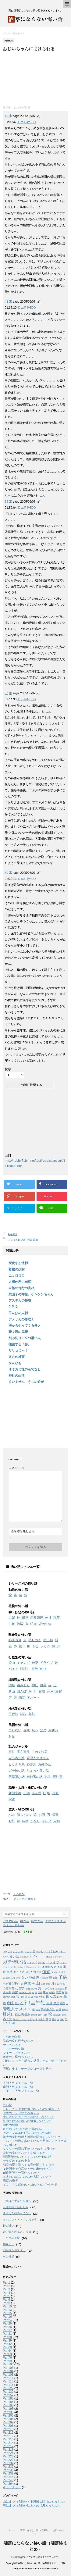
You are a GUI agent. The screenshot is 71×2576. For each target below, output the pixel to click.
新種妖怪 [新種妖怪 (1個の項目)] (59, 1989)
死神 (48, 1617)
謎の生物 (45, 1624)
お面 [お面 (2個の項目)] (32, 1951)
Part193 (8, 2405)
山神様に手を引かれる (17, 2201)
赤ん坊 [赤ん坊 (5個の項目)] (7, 2019)
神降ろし (8, 2244)
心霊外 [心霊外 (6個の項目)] (20, 1988)
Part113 (8, 2381)
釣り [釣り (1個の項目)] (25, 2019)
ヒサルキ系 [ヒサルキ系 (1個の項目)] (29, 1967)
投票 (8, 1069)
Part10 (7, 2306)
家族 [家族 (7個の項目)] (27, 1983)
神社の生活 (17, 1375)
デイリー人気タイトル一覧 (21, 2091)
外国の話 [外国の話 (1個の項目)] (44, 1978)
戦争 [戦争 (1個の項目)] (52, 1989)
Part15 (7, 2313)
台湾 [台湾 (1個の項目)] (18, 1978)
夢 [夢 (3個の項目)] (50, 1977)
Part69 (7, 2354)
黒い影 (48, 1640)
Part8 (6, 2303)
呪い (35, 1730)
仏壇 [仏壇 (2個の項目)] (39, 1972)
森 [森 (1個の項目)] (33, 1992)
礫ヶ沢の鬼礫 (18, 1332)
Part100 (12, 1234)
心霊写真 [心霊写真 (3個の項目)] (8, 1988)
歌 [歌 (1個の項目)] (36, 1992)
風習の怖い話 (18, 1725)
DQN (46, 1793)
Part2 (6, 2286)
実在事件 (23, 1752)
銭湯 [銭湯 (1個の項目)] (29, 2019)
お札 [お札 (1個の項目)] (10, 1951)
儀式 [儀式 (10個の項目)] (46, 1971)
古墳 (42, 1691)
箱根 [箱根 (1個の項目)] (38, 2009)
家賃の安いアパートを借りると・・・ (28, 2152)
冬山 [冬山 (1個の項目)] (56, 1972)
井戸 (50, 1691)
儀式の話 (37, 1921)
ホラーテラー (12, 2487)
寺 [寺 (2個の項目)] (33, 1983)
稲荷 (56, 1617)
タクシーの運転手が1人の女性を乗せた (29, 2148)
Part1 (6, 2282)
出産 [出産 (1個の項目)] (61, 1972)
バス (12, 1815)
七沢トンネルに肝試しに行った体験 (27, 2133)
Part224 (8, 2453)
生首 (12, 1624)
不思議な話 (17, 1777)
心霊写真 (15, 1640)
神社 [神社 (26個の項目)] (41, 2002)
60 (6, 872)
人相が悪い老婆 (20, 1282)
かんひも (15, 1363)
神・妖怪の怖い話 (21, 1612)
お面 (42, 1815)
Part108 (8, 2374)
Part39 (7, 2340)
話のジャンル (18, 1746)
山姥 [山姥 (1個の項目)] (43, 1984)
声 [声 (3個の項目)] (37, 1977)
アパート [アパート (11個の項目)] (37, 1956)
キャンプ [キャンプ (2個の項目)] (32, 1962)
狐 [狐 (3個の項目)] (17, 1996)
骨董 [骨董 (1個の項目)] (54, 2019)
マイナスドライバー (16, 2052)
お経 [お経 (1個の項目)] (27, 1951)
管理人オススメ (38, 1758)
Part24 (7, 2320)
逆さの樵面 (17, 1357)
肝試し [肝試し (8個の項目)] (8, 2014)
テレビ (46, 1821)
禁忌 (43, 1730)
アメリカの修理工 (21, 1319)
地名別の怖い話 (20, 1709)
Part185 (8, 2398)
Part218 (8, 2449)
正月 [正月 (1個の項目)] (40, 1992)
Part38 (7, 2337)
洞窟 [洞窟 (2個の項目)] (58, 1992)
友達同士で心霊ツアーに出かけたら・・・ (31, 2168)
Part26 (7, 2326)
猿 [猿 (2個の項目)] (32, 1996)
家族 (35, 1239)
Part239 (8, 2473)
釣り (43, 1669)
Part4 (6, 2292)
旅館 (58, 1691)
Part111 (8, 2378)
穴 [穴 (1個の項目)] (67, 2003)
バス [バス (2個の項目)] (13, 1967)
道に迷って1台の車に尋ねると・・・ (28, 2129)
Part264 (8, 2483)
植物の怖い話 (18, 1606)
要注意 (57, 1777)
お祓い (53, 1730)
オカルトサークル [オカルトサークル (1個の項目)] (54, 1957)
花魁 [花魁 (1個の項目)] (45, 2015)
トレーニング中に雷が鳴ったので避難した (31, 2109)
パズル (27, 1815)
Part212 (8, 2436)
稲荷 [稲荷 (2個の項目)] (62, 2003)
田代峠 (13, 1714)
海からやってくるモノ (25, 1325)
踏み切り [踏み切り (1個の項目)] (17, 2019)
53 (6, 501)
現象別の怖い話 (20, 1635)
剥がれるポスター (14, 2250)
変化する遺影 (18, 1263)
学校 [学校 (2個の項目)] (5, 1983)
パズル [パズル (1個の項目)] (20, 1967)
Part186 (8, 2401)
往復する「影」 (20, 1344)
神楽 (35, 1662)
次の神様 (8, 2256)
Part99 (7, 2361)
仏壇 (25, 1821)
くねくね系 (40, 1752)
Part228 (8, 2456)
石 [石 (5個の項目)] (21, 2003)
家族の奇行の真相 (21, 1288)
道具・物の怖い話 (21, 1809)
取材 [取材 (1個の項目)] (8, 1978)
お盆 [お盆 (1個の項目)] (15, 1951)
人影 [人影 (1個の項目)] (27, 1972)
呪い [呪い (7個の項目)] (24, 1977)
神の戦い (8, 2225)
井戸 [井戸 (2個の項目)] (16, 1972)
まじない (15, 1730)
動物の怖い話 (18, 1590)
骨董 (55, 1815)
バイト (13, 1669)
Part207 (8, 2422)
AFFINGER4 (51, 2568)
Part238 (8, 2470)
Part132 (8, 2391)
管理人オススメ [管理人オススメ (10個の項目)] (17, 2009)
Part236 (8, 2466)
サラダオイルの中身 (16, 2160)
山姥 (12, 1617)
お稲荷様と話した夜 (15, 2207)
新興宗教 (15, 1793)
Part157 (8, 2395)
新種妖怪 (36, 1617)
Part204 (8, 2419)
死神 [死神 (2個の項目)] (45, 1992)
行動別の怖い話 (20, 1657)
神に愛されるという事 (17, 2231)
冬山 (12, 1691)
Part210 (8, 2429)
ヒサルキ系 (17, 1764)
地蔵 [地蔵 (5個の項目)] (32, 1977)
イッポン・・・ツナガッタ (20, 2219)
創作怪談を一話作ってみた (21, 2172)
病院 (29, 1239)
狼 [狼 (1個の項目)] (26, 1997)
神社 (35, 1685)
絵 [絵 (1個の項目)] (57, 2009)
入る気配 (19, 1894)
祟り (22, 1646)
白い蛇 (7, 2105)
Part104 (8, 2371)
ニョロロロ (17, 1275)
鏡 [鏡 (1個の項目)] (34, 2019)
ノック (45, 1646)
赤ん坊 (36, 1793)
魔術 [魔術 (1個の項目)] (62, 2019)
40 (6, 116)
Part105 (8, 2367)
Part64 (7, 2350)
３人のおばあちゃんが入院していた (27, 2176)
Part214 (8, 2442)
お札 (12, 1821)
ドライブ (46, 1662)
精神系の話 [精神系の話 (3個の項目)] (48, 2009)
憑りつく (34, 1640)
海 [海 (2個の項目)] (63, 1992)
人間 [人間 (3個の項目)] (33, 1972)
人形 (56, 1821)
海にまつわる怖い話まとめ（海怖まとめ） (31, 2505)
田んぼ (22, 1691)
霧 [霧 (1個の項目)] (36, 2019)
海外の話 (44, 1764)
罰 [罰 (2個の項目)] (60, 2009)
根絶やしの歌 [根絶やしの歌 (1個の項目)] (25, 1992)
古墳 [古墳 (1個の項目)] (13, 1978)
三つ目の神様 (12, 2037)
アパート (33, 1698)
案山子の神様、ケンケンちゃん (31, 1294)
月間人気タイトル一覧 (18, 2083)
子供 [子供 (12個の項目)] (63, 1977)
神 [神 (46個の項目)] (27, 2002)
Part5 (6, 2296)
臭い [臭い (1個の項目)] (40, 2015)
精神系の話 (35, 1777)
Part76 (7, 2357)
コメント (16, 1467)
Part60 (7, 2347)
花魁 (55, 1793)
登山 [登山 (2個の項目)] (17, 2003)
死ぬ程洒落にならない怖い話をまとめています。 (36, 2557)
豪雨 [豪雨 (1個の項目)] (64, 2015)
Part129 (8, 2388)
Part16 (7, 2316)
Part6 (6, 2299)
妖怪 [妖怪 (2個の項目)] (55, 1977)
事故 (35, 1669)
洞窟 (12, 1685)
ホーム (12, 2530)
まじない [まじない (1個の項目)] (24, 1957)
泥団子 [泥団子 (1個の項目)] (52, 1992)
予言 (35, 1646)
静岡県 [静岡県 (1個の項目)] (41, 2019)
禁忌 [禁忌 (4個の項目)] (56, 2003)
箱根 (23, 1714)
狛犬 (33, 1624)
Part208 (8, 2425)
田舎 (43, 1685)
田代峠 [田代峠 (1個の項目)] (60, 1997)
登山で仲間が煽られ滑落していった (27, 2121)
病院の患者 (10, 2180)
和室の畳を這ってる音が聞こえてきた (28, 2164)
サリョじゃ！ (18, 1350)
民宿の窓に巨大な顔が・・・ (22, 2041)
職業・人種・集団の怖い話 (28, 1788)
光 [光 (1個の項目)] (52, 1972)
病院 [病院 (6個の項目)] (10, 2003)
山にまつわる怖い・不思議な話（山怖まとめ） (34, 2501)
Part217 (8, 2446)
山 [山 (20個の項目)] (37, 1983)
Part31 (7, 2333)
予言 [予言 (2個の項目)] (59, 1967)
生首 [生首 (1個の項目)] (36, 1997)
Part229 (8, 2459)
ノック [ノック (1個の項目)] (63, 1962)
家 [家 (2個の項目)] (22, 1983)
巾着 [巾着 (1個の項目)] (57, 1984)
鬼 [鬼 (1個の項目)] (58, 2019)
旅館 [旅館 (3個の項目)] (15, 1992)
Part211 (8, 2432)
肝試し (25, 1669)
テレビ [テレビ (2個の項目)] (41, 1962)
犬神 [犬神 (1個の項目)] (13, 1997)
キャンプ (23, 1662)
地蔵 (20, 1624)
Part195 (8, 2408)
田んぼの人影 (18, 1313)
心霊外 (31, 1764)
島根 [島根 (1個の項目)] (48, 1984)
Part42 (7, 2344)
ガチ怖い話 (17, 1770)
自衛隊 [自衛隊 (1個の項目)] (34, 2015)
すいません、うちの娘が (26, 1382)
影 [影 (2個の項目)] (64, 1983)
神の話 (24, 1921)
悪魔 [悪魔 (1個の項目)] (28, 1989)
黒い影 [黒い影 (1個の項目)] (12, 2023)
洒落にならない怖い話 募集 (34, 2530)
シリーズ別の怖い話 (23, 1583)
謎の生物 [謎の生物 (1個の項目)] (57, 2015)
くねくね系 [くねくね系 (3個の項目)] (51, 1951)
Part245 (8, 2480)
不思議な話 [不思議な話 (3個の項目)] (49, 1966)
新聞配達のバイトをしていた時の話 (27, 2156)
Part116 (8, 2384)
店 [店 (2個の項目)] (61, 1983)
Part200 (8, 2415)
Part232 (8, 2463)
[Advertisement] (31, 77)
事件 (12, 1752)
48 (6, 301)
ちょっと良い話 (16, 1239)
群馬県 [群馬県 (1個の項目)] (65, 2009)
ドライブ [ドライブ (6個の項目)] (52, 1962)
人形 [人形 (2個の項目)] (21, 1972)
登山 (12, 1662)
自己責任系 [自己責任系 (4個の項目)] (22, 2014)
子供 (26, 1793)
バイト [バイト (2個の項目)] (6, 1967)
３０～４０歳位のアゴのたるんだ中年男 (30, 2184)
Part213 (8, 2439)
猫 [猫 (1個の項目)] (29, 1997)
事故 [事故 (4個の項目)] (10, 1972)
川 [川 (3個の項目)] (52, 1983)
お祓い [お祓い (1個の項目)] (21, 1951)
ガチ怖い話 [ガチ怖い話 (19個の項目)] (14, 1961)
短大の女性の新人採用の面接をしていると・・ (34, 2137)
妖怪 (25, 1617)
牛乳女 (13, 1307)
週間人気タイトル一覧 (18, 2087)
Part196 (8, 2412)
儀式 (26, 1730)
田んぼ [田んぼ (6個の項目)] (51, 1996)
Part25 (7, 2323)
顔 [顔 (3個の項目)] (46, 2019)
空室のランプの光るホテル (21, 2113)
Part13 (7, 2309)
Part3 (6, 2289)
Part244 (8, 2476)
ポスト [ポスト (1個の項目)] (38, 1967)
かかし (35, 1821)
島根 (31, 1714)
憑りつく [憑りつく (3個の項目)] (44, 1988)
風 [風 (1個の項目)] (50, 2019)
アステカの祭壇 (20, 1300)
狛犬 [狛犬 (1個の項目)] (22, 1997)
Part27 (7, 2330)
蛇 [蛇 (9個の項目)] (50, 2014)
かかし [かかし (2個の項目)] (39, 1951)
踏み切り (23, 1685)
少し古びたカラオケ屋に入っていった (28, 2117)
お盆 (12, 1736)
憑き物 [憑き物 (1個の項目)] (34, 1989)
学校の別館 (10, 2125)
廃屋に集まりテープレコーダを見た (27, 2068)
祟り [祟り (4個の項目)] (49, 2003)
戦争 (47, 1777)
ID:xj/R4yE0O (26, 122)
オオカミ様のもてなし (25, 1369)
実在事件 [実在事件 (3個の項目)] (14, 1983)
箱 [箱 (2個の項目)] (33, 2009)
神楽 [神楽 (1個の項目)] (33, 2003)
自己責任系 (17, 1758)
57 (6, 693)
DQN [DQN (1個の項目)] (5, 1951)
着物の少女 (17, 1269)
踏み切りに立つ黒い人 (25, 1338)
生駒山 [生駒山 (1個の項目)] (42, 1997)
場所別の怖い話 (20, 1680)
